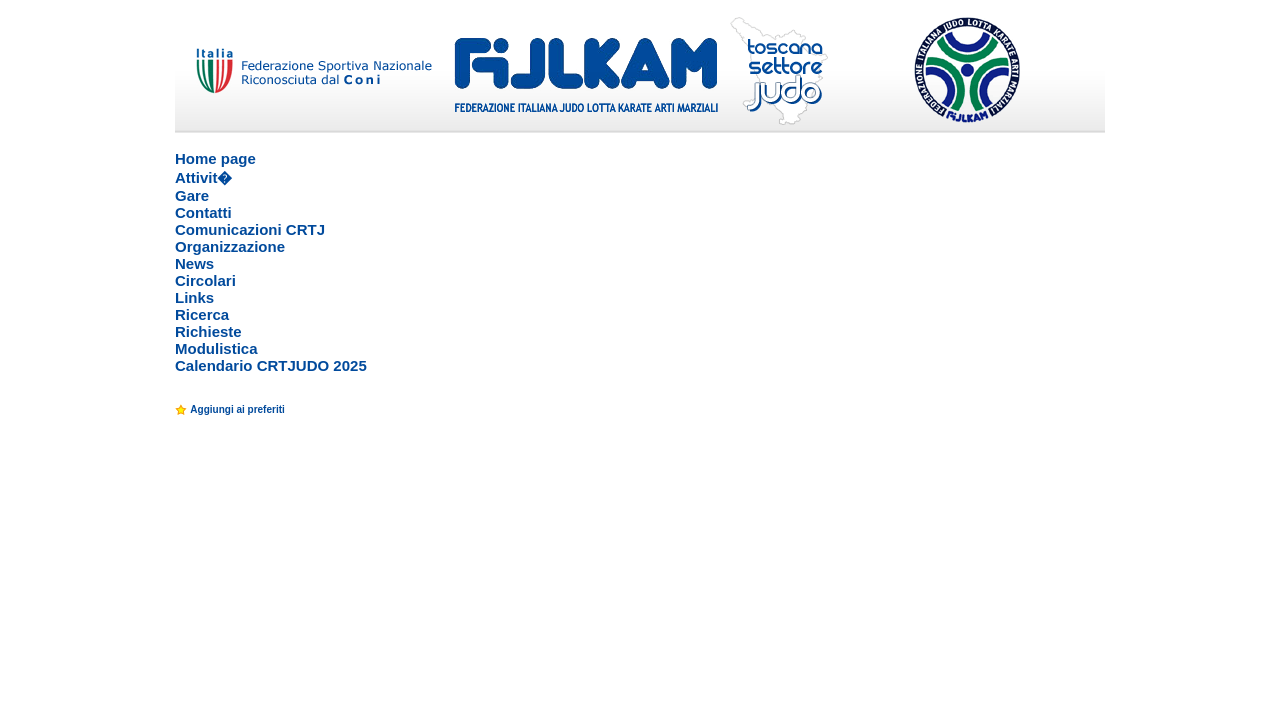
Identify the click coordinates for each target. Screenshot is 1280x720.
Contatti (203, 212)
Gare (192, 195)
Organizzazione (230, 246)
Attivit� (204, 177)
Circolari (205, 280)
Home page (215, 158)
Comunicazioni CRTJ (250, 229)
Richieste (208, 331)
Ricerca (202, 314)
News (194, 263)
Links (194, 297)
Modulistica (216, 348)
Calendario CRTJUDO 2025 (271, 365)
